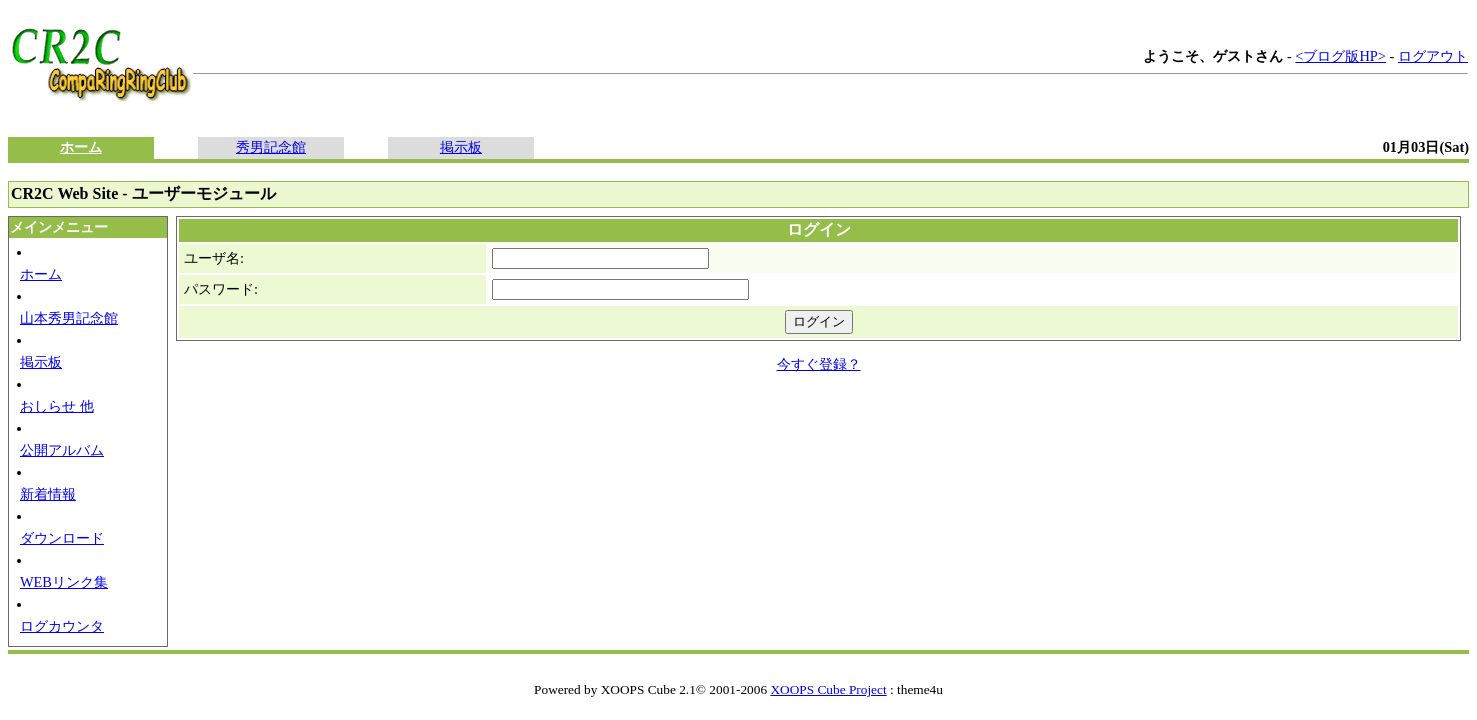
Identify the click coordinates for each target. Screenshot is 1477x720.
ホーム (81, 147)
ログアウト (1433, 56)
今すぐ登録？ (819, 364)
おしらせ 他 (57, 406)
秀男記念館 (271, 147)
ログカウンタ (62, 626)
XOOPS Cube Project (828, 689)
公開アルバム (62, 450)
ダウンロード (62, 538)
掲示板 (461, 147)
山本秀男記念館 (69, 318)
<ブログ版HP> (1340, 56)
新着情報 (48, 494)
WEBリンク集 (64, 582)
